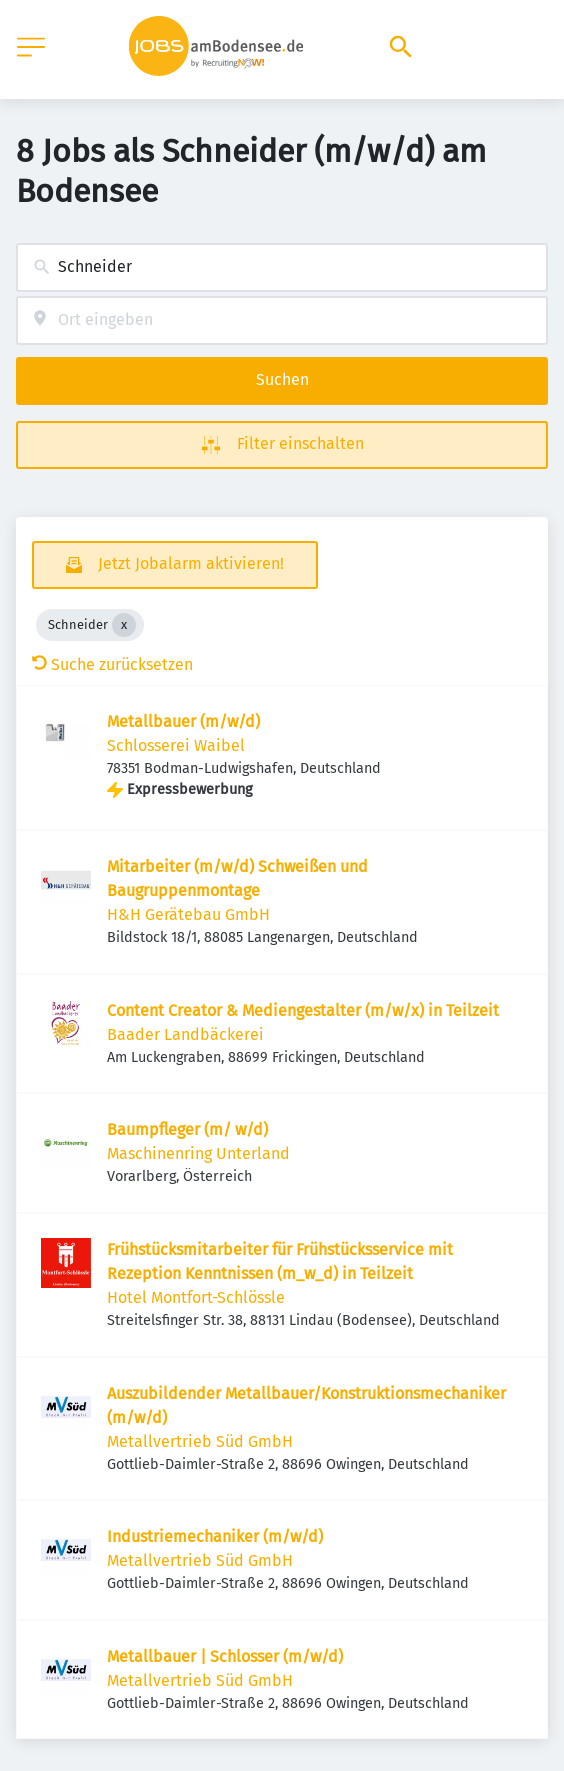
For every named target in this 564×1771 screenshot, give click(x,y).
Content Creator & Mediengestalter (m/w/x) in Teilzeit (303, 1010)
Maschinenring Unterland (198, 1153)
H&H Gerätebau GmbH (188, 914)
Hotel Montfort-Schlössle (196, 1297)
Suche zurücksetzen (112, 664)
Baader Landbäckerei (185, 1034)
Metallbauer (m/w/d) (183, 721)
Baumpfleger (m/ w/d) (187, 1129)
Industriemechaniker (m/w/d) (215, 1536)
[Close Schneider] (124, 625)
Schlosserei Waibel (176, 745)
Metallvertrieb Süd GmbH (200, 1441)
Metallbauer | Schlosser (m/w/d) (225, 1656)
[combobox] (282, 267)
